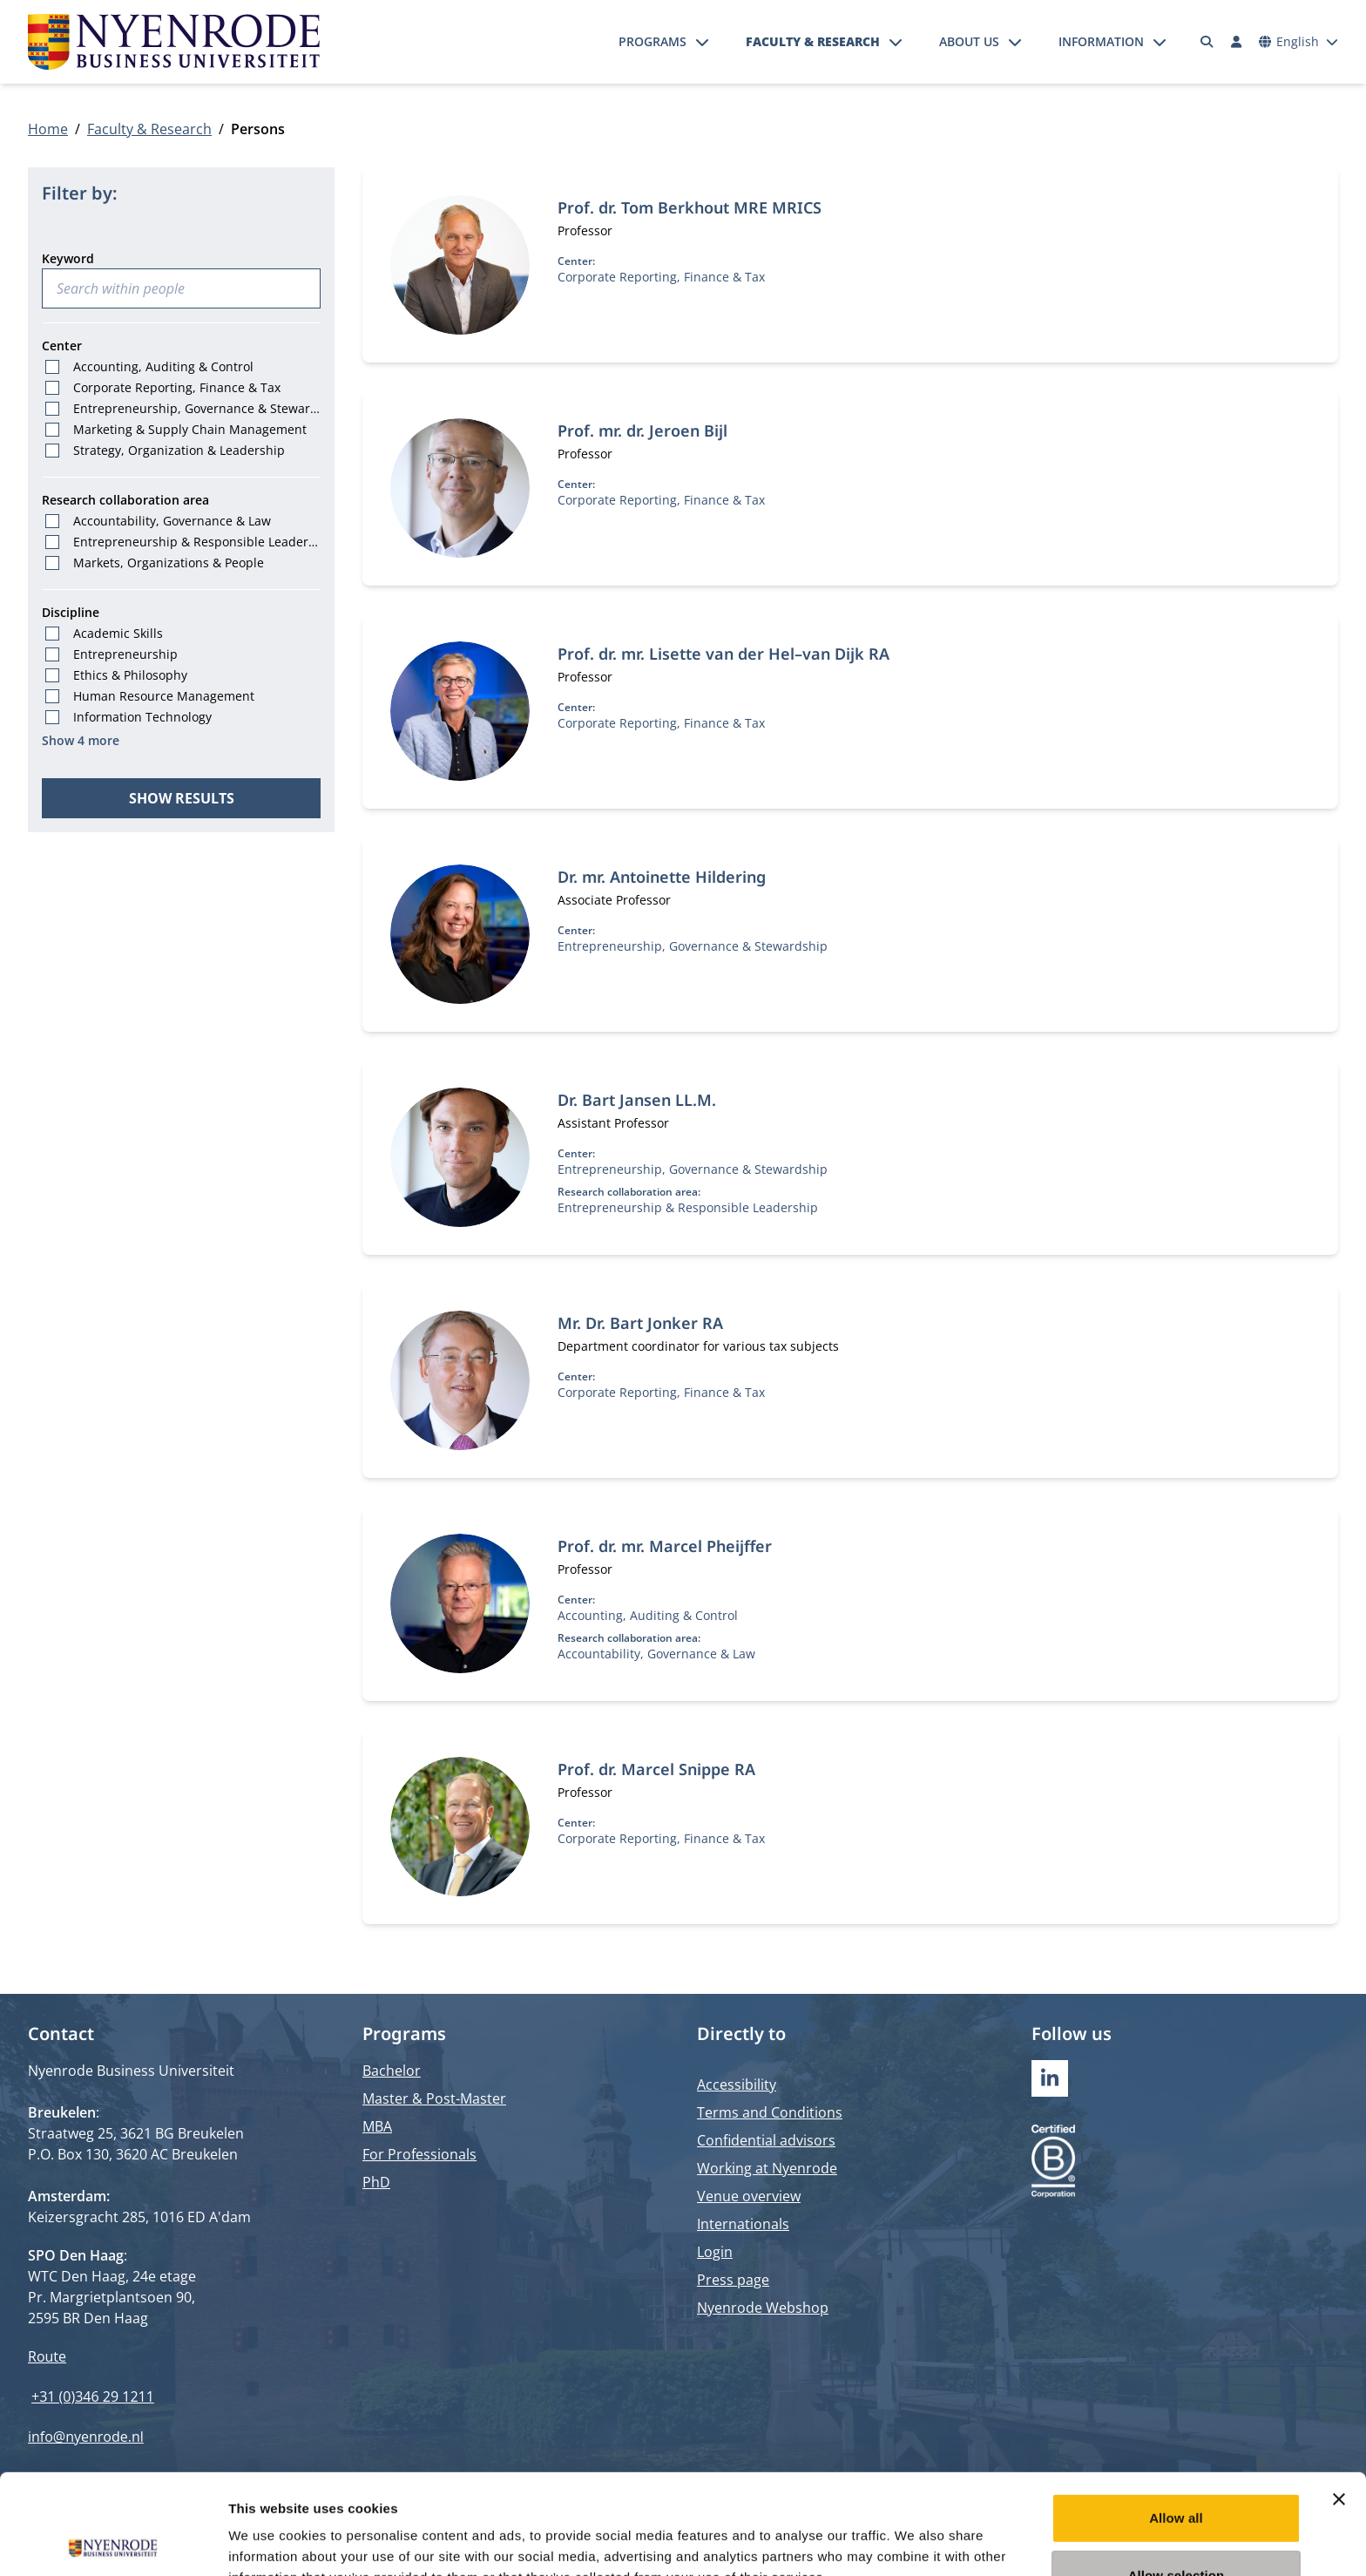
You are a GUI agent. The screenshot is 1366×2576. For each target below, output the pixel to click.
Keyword (68, 258)
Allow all (1176, 2417)
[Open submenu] (702, 42)
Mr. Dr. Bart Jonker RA (640, 1322)
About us (969, 41)
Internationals (743, 2224)
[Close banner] (1339, 2399)
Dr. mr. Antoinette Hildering (662, 876)
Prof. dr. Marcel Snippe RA (656, 1769)
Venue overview (749, 2196)
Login (715, 2251)
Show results (181, 798)
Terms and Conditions (769, 2112)
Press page (733, 2279)
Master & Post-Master (434, 2098)
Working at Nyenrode (767, 2168)
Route (47, 2356)
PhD (376, 2182)
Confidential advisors (766, 2140)
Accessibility (736, 2084)
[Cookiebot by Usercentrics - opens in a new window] (113, 2542)
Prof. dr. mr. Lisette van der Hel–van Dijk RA (723, 653)
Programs (652, 41)
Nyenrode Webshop (762, 2307)
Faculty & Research (813, 41)
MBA (377, 2126)
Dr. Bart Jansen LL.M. (637, 1099)
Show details (914, 2541)
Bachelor (391, 2070)
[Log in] (1236, 42)
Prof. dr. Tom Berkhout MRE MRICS (690, 207)
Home (48, 129)
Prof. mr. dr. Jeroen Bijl (642, 430)
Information (1101, 41)
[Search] (1207, 42)
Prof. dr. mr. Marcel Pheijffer (665, 1545)
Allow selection (1176, 2475)
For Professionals (419, 2154)
